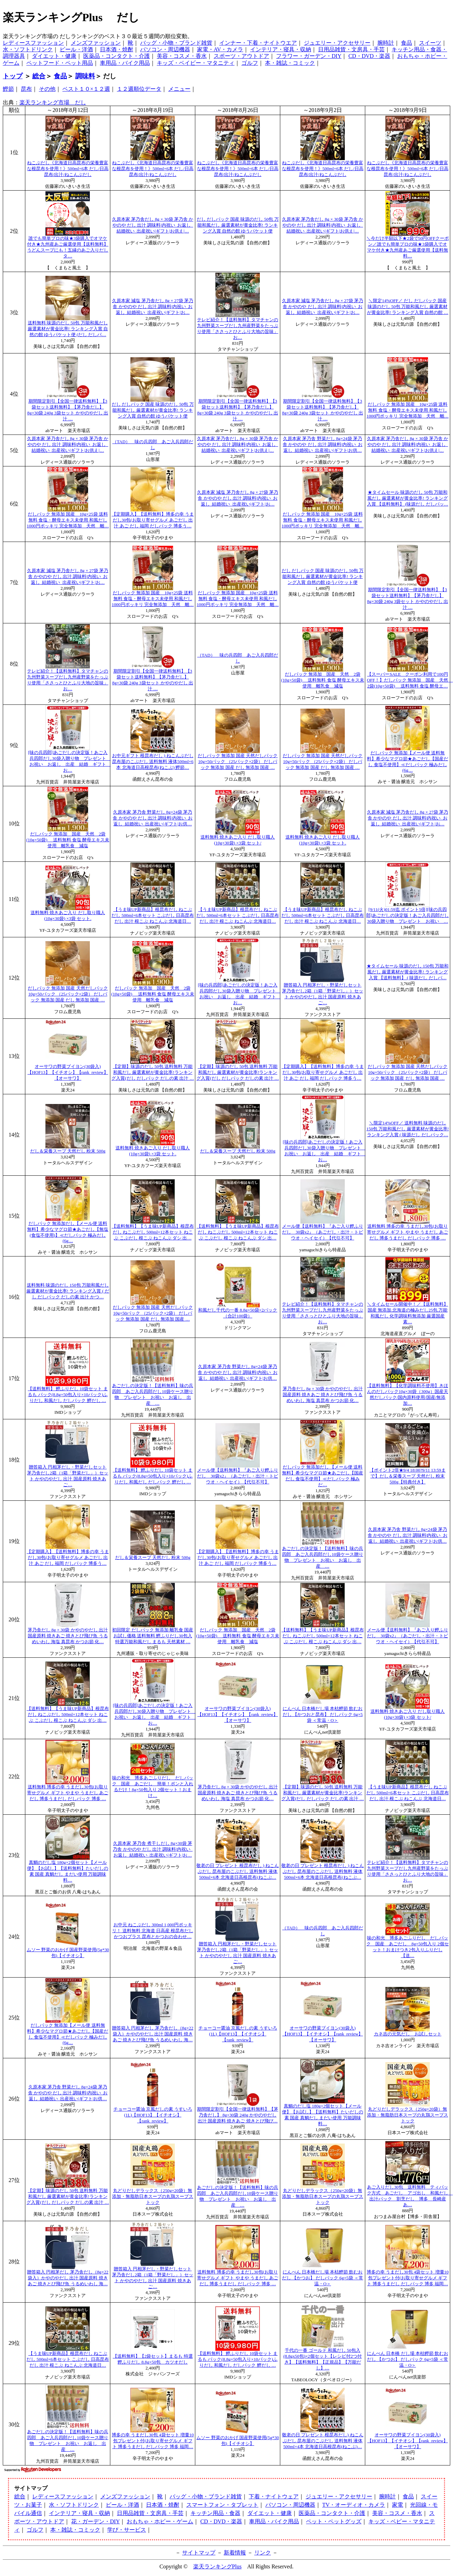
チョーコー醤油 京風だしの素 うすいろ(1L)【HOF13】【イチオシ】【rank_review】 (237, 2034)
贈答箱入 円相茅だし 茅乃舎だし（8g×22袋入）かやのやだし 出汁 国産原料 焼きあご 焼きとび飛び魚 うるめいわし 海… (152, 2034)
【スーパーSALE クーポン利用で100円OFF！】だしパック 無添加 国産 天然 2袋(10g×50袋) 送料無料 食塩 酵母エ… (410, 680)
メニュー (179, 89)
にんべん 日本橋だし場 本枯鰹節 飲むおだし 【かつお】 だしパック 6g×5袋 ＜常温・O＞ (322, 2278)
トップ (13, 76)
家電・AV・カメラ (220, 49)
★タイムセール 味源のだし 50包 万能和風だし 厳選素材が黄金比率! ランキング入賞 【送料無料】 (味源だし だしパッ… (407, 498)
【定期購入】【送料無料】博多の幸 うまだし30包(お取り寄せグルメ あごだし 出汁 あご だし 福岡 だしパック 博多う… (153, 520)
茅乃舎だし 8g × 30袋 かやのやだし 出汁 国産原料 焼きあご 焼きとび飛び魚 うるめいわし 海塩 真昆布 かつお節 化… (323, 1394)
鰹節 (8, 89)
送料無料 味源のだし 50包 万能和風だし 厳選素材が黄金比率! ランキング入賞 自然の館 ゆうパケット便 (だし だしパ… (68, 329)
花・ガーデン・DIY (95, 2521)
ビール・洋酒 (76, 49)
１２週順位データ (139, 89)
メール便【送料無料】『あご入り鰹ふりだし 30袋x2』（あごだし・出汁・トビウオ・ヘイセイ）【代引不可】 (322, 1232)
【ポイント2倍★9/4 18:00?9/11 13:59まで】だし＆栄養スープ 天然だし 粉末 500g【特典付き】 (407, 1476)
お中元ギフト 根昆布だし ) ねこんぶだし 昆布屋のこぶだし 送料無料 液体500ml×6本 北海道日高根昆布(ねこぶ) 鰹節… (153, 761)
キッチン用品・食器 (215, 2513)
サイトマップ (198, 2553)
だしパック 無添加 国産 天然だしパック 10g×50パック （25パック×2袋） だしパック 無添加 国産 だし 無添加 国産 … (238, 761)
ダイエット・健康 (54, 56)
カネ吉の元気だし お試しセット (408, 2034)
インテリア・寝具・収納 (280, 49)
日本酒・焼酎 (116, 49)
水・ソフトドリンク (28, 49)
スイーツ (430, 43)
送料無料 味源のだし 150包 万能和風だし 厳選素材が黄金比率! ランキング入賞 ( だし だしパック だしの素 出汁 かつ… (67, 1291)
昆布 (26, 89)
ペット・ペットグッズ (333, 2521)
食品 (406, 43)
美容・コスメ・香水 (182, 56)
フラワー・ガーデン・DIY (308, 56)
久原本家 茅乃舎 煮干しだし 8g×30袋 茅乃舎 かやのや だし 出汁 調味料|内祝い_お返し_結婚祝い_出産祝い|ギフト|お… (153, 1849)
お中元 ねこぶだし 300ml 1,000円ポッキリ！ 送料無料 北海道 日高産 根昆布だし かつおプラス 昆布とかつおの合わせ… (152, 1930)
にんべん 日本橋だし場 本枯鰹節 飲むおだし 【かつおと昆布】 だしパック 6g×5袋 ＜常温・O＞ (323, 1714)
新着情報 (235, 2553)
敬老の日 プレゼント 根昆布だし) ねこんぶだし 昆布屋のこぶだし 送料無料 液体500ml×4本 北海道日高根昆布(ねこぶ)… (323, 2441)
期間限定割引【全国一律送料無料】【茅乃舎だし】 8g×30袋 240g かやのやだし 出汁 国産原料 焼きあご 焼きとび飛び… (237, 2115)
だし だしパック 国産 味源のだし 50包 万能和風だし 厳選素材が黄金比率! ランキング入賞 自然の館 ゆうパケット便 (238, 225)
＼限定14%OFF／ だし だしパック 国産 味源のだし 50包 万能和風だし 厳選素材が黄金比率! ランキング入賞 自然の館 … (407, 306)
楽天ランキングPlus (217, 2566)
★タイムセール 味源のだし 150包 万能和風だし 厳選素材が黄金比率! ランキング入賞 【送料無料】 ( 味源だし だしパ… (408, 972)
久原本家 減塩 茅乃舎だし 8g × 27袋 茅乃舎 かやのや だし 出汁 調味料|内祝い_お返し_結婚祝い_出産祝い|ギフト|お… (152, 306)
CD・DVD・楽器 (369, 56)
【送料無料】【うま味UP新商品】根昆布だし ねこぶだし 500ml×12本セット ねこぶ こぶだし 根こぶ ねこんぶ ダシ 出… (153, 1232)
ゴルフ (249, 63)
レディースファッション (33, 43)
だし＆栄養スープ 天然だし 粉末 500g (67, 1151)
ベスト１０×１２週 (86, 89)
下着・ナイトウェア (274, 2496)
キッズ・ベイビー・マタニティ (195, 63)
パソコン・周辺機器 (165, 49)
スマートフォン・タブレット (222, 2505)
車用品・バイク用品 (125, 63)
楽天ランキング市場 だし (52, 102)
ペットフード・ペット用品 (59, 63)
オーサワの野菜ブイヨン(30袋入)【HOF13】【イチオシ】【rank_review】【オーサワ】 (67, 1072)
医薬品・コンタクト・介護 (116, 56)
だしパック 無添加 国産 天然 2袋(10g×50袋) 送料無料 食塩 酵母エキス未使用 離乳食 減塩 (322, 680)
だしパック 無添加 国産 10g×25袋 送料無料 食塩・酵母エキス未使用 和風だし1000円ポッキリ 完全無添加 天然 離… (408, 410)
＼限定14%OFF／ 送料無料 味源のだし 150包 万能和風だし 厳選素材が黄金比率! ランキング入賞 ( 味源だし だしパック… (407, 1129)
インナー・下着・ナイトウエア (258, 43)
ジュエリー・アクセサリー (337, 43)
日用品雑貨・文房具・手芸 (351, 49)
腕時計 (385, 43)
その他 (47, 89)
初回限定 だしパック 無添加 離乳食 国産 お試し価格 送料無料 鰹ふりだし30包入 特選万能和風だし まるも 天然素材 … (152, 1636)
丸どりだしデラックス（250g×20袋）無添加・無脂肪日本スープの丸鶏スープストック (407, 2115)
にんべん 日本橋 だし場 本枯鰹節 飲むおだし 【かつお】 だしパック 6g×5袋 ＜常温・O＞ (407, 2359)
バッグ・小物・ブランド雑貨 (176, 43)
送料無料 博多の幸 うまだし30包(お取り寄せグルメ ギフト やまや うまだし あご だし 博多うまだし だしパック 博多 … (407, 1232)
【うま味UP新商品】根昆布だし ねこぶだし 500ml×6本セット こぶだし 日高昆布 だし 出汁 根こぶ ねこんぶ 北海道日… (152, 915)
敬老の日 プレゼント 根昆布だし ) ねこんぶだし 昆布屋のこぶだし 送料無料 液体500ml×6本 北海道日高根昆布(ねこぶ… (237, 1871)
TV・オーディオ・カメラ (353, 2505)
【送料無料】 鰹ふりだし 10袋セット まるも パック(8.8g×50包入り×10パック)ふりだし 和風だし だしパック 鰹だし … (68, 1394)
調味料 (85, 76)
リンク (262, 2553)
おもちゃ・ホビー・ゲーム (160, 2521)
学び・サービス (126, 2530)
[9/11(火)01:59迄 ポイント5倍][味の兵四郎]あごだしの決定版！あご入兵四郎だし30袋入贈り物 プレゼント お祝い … (407, 915)
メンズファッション (96, 43)
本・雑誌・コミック (290, 63)
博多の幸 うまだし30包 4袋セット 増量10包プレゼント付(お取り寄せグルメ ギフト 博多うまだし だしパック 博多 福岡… (408, 2278)
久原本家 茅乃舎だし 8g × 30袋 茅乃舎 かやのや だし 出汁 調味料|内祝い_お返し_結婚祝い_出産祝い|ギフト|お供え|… (152, 225)
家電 (397, 2505)
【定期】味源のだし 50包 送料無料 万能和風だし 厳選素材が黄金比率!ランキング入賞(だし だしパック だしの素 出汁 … (152, 1072)
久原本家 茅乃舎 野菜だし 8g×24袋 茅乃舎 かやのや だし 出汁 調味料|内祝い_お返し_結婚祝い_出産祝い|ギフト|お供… (322, 444)
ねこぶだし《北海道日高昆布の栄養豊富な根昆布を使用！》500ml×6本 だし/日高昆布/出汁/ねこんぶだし (68, 168)
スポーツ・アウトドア (241, 56)
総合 (38, 76)
